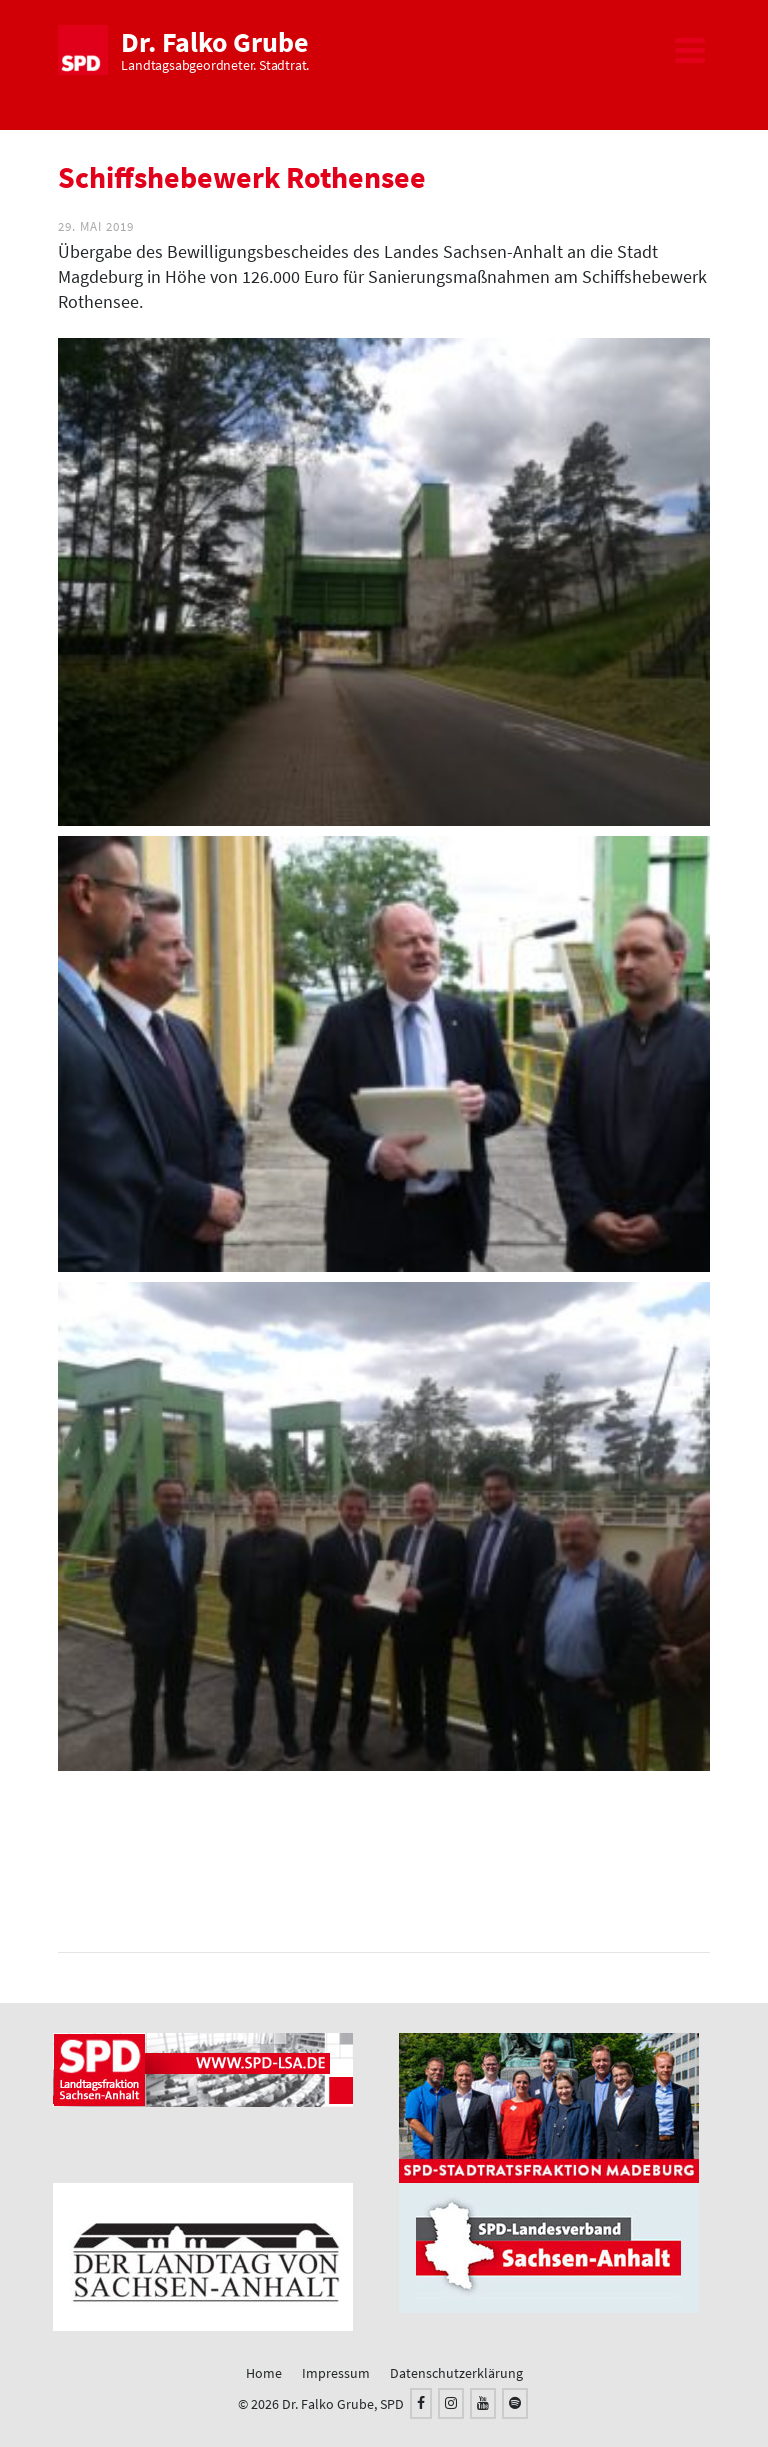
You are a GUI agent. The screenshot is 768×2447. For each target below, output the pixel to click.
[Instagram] (451, 2403)
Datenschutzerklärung (456, 2373)
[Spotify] (515, 2403)
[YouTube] (483, 2403)
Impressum (336, 2373)
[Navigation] (690, 50)
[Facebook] (421, 2403)
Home (264, 2373)
